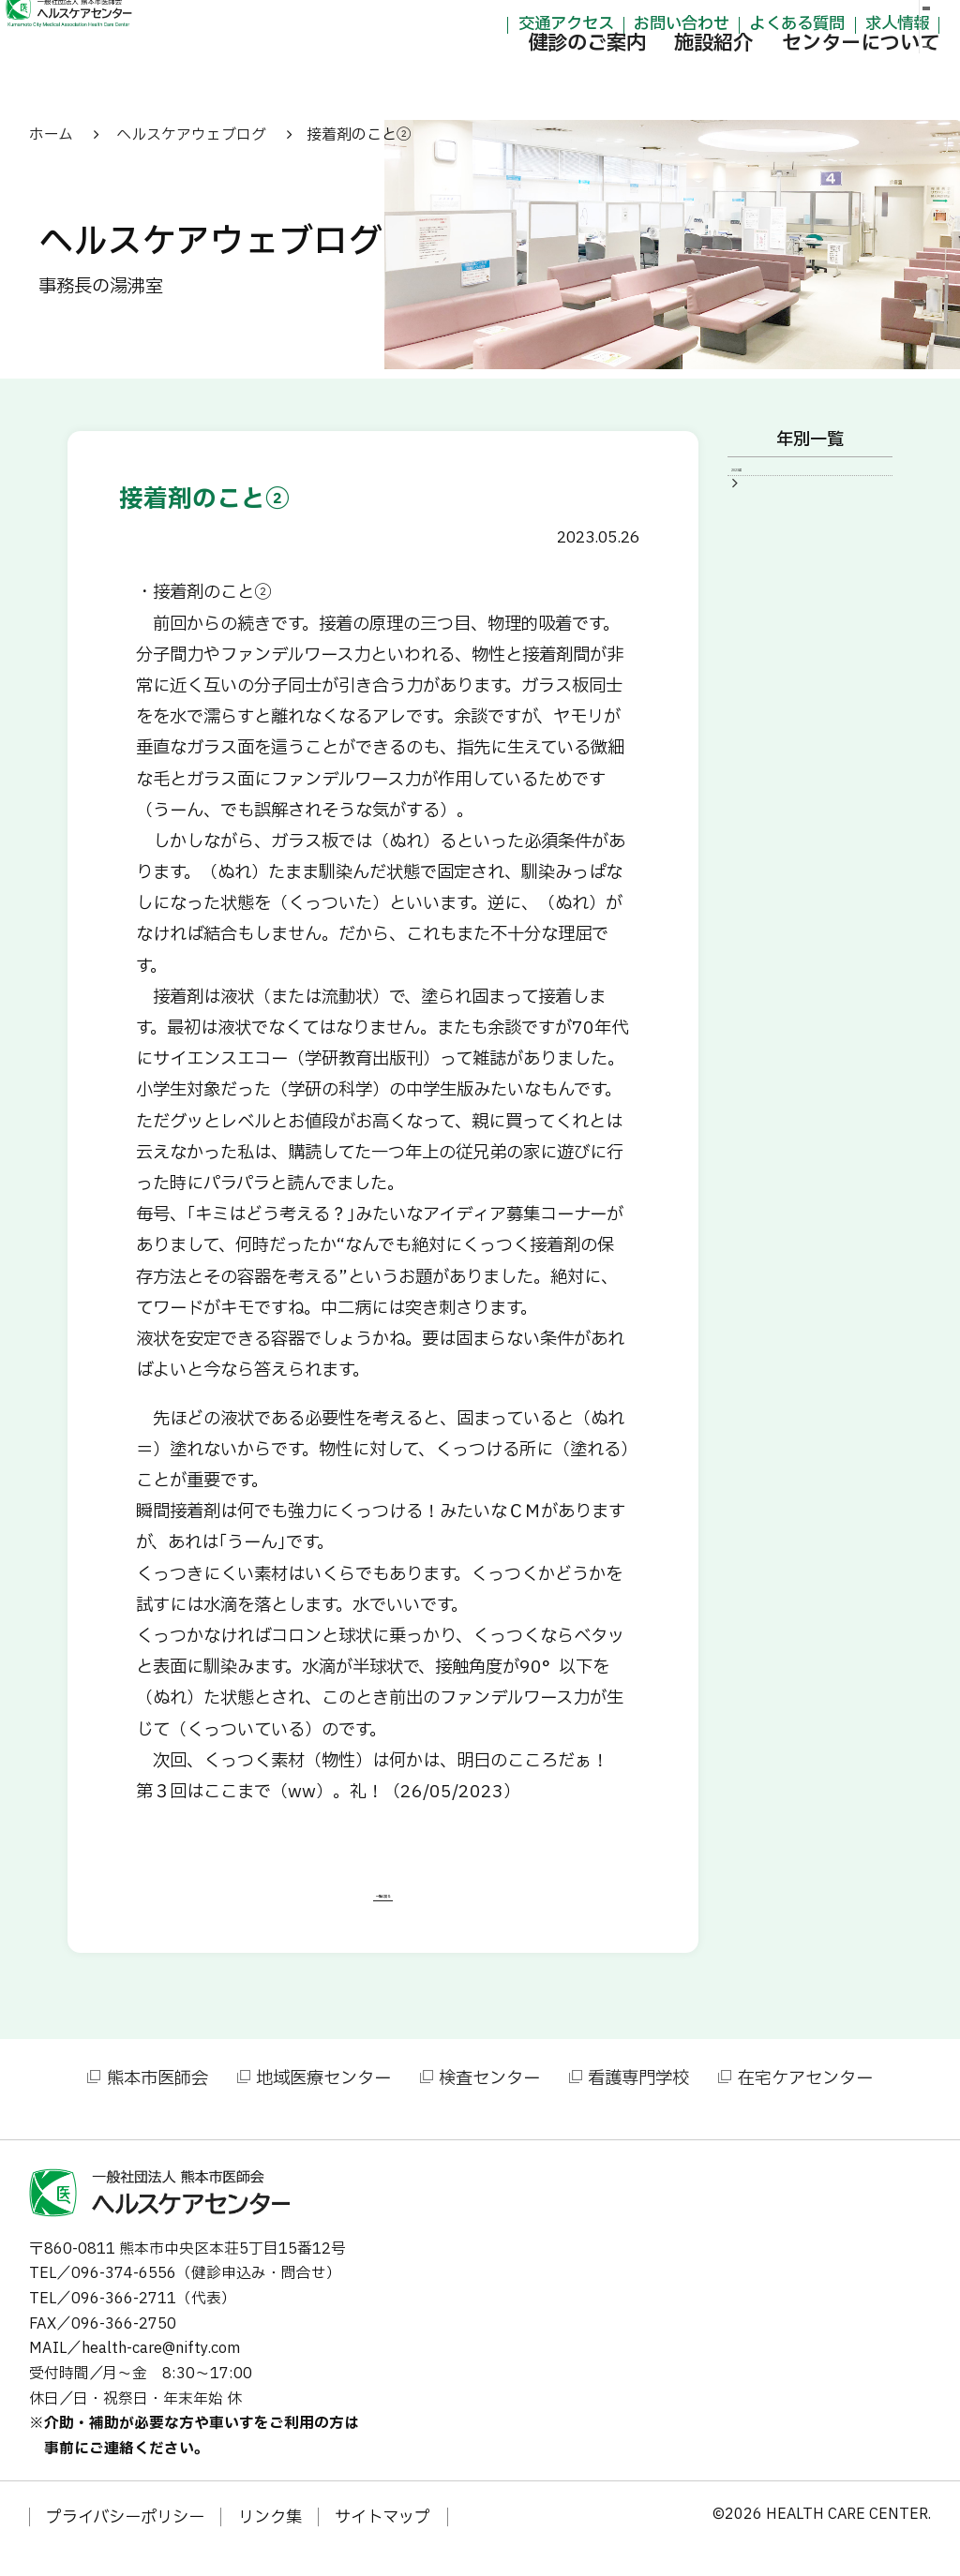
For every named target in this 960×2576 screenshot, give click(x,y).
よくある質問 (714, 25)
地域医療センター (323, 2101)
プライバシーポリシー (125, 2541)
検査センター (489, 2101)
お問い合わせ (598, 25)
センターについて (778, 82)
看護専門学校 (638, 2101)
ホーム (51, 135)
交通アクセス (483, 25)
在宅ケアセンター (805, 2101)
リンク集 (270, 2541)
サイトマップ (382, 2541)
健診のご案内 (503, 82)
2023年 (775, 483)
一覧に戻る (383, 1909)
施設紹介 (631, 82)
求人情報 (814, 25)
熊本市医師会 (157, 2101)
